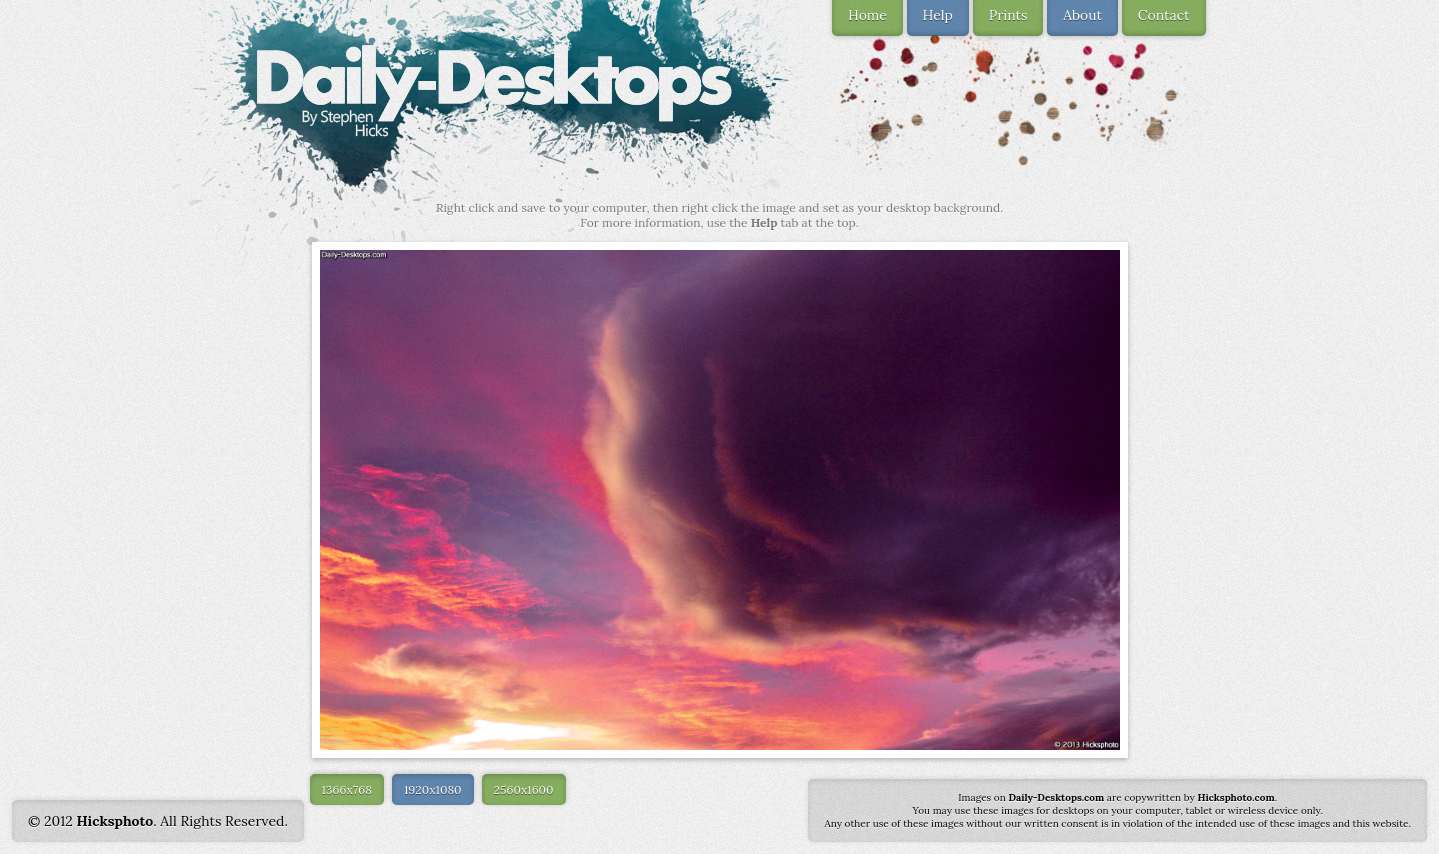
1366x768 (347, 789)
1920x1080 (433, 789)
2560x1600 (524, 789)
